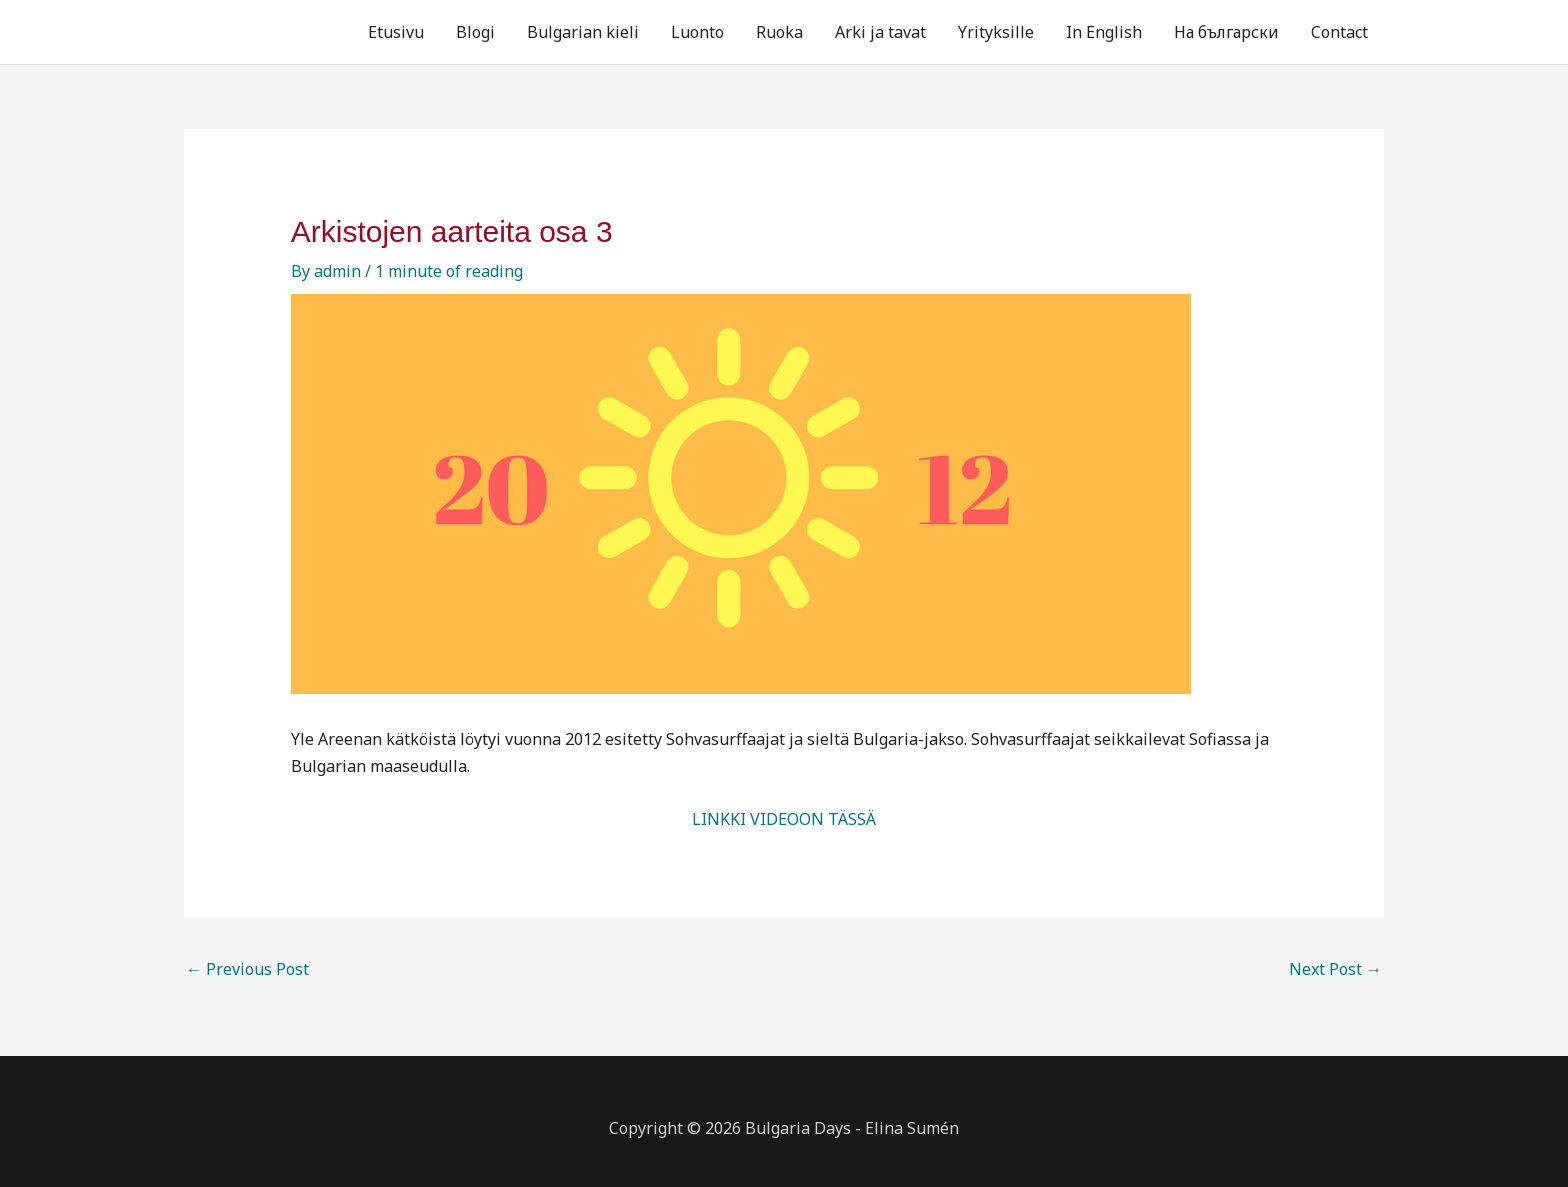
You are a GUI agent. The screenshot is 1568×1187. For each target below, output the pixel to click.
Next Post (1335, 969)
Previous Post (247, 969)
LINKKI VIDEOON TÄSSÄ (784, 819)
